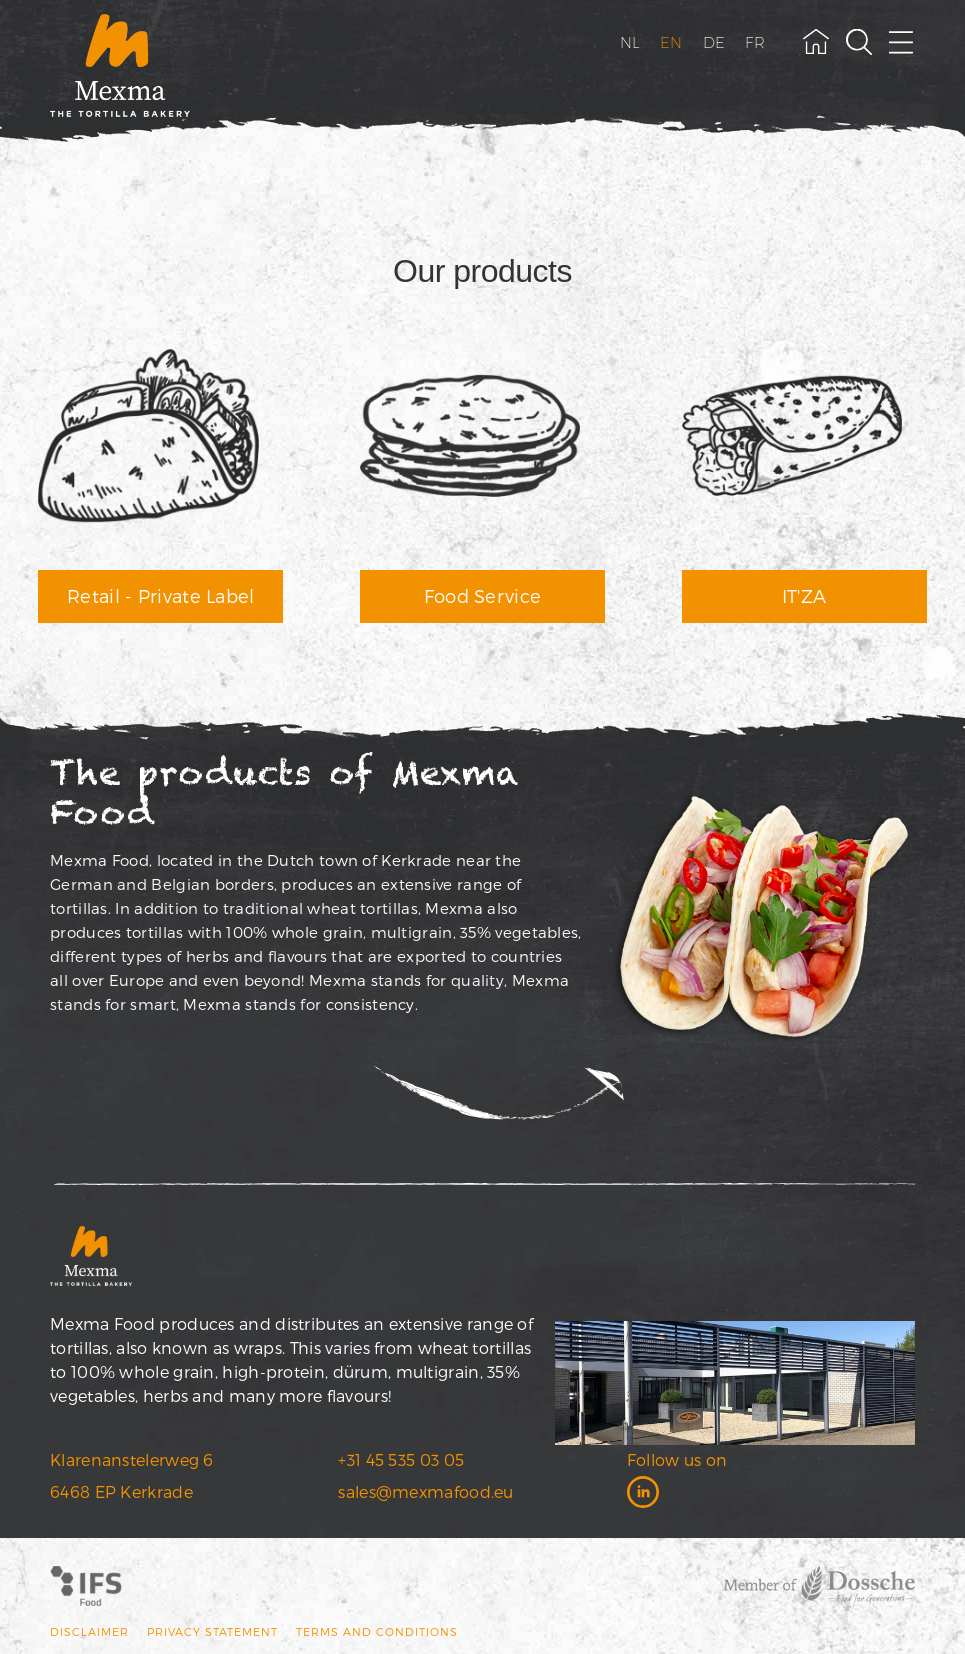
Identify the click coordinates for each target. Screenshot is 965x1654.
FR (755, 42)
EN (671, 42)
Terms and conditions (377, 1631)
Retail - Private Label (161, 595)
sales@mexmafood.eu (425, 1491)
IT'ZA (804, 595)
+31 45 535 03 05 (401, 1459)
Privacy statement (212, 1631)
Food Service (483, 595)
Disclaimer (89, 1631)
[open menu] (902, 42)
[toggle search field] (859, 42)
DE (714, 42)
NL (630, 42)
